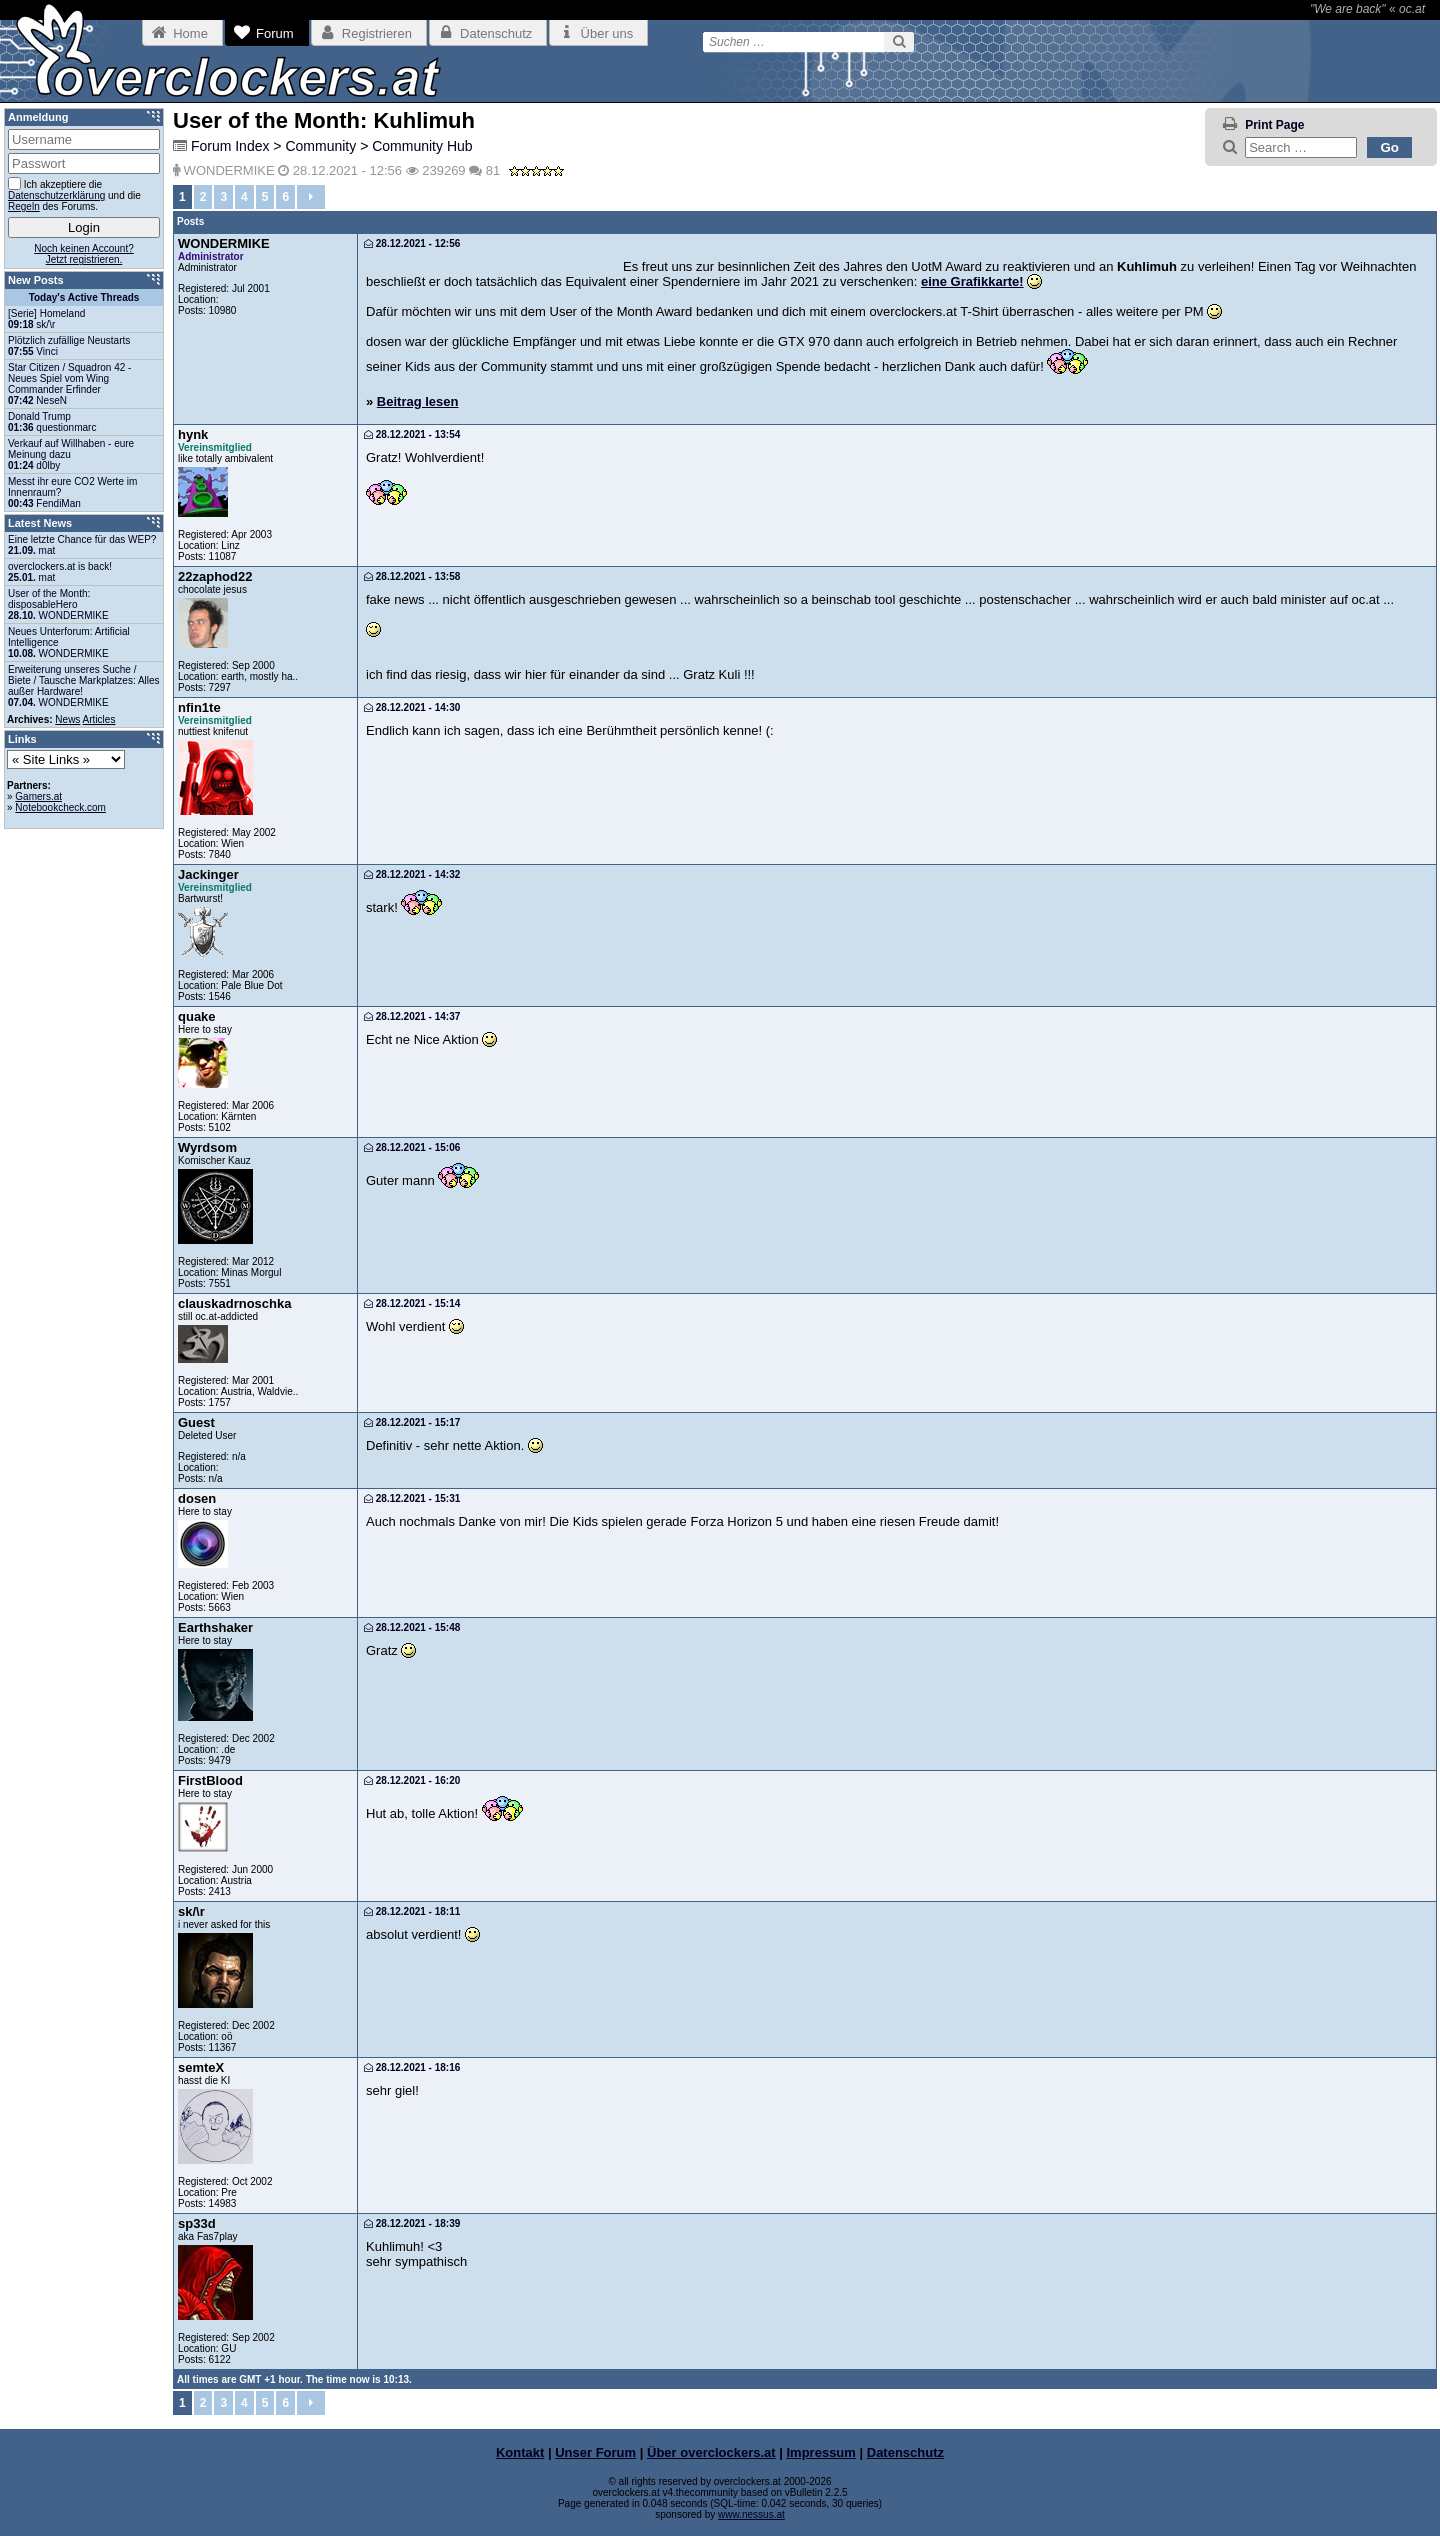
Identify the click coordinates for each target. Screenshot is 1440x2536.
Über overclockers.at (711, 2452)
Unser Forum (595, 2452)
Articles (99, 719)
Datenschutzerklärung (56, 195)
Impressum (821, 2452)
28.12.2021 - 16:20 (412, 1780)
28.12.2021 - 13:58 (412, 576)
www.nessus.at (751, 2514)
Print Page (1274, 125)
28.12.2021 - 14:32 (412, 874)
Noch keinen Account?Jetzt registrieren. (84, 254)
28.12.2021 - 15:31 (412, 1498)
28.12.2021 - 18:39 (412, 2223)
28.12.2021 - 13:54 (412, 434)
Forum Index (230, 146)
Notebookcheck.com (60, 807)
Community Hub (422, 146)
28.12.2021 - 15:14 (412, 1303)
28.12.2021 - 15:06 (412, 1147)
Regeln (24, 206)
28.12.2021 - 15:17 (412, 1422)
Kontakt (520, 2452)
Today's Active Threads (84, 297)
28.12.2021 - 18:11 (412, 1911)
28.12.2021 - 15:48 (412, 1627)
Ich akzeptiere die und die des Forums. (74, 194)
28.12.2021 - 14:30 (412, 707)
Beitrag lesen (418, 401)
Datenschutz (905, 2452)
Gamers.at (38, 796)
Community (320, 146)
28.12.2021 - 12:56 (412, 243)
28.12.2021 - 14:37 (412, 1016)
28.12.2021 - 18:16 (412, 2067)
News (67, 719)
